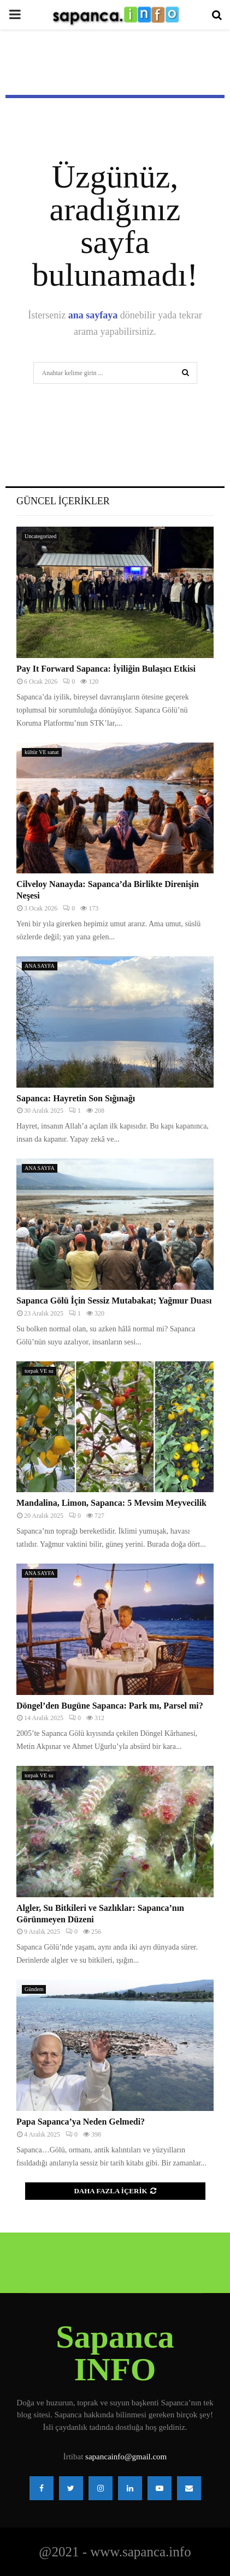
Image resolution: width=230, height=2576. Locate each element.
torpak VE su (39, 1371)
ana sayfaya (93, 315)
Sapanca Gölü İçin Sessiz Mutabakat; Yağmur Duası (113, 1300)
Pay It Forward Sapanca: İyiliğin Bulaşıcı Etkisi (106, 668)
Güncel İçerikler (63, 501)
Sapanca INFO (115, 2353)
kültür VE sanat (42, 752)
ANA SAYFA (40, 966)
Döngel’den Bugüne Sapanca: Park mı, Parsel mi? (109, 1705)
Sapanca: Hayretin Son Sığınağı (75, 1098)
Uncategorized (40, 536)
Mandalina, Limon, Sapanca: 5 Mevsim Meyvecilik (111, 1502)
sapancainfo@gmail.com (126, 2456)
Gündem (34, 1989)
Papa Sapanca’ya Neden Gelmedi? (80, 2121)
